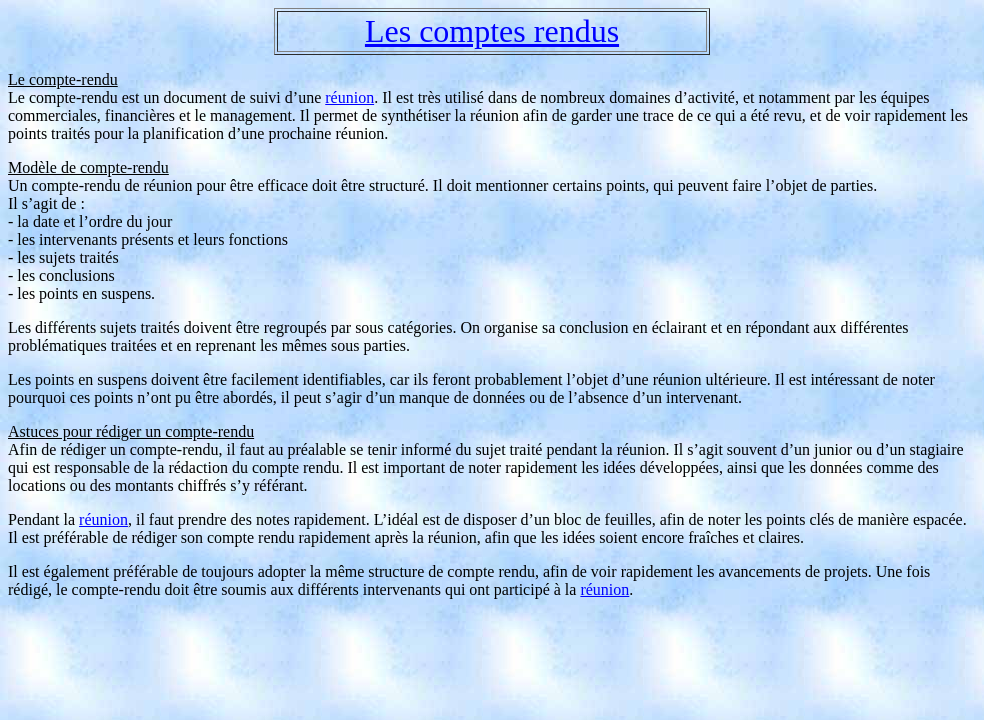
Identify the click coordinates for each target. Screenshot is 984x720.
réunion (349, 97)
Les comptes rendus (492, 31)
